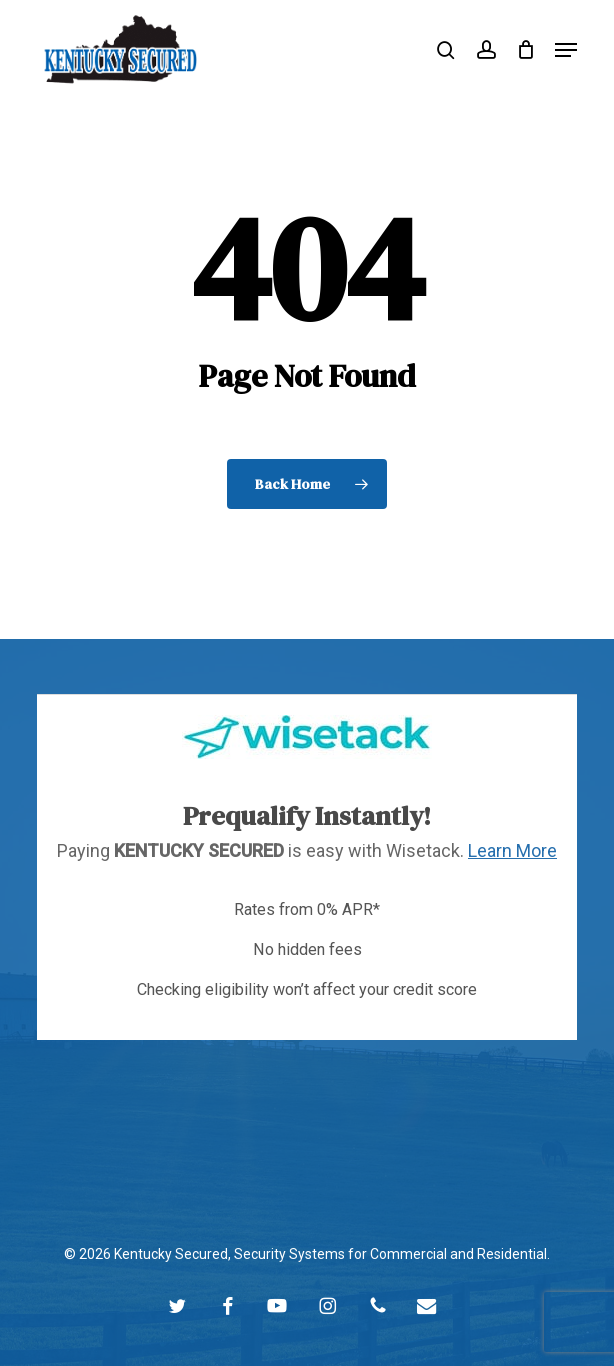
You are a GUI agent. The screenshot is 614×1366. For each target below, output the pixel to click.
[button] (566, 50)
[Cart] (525, 49)
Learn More (512, 850)
